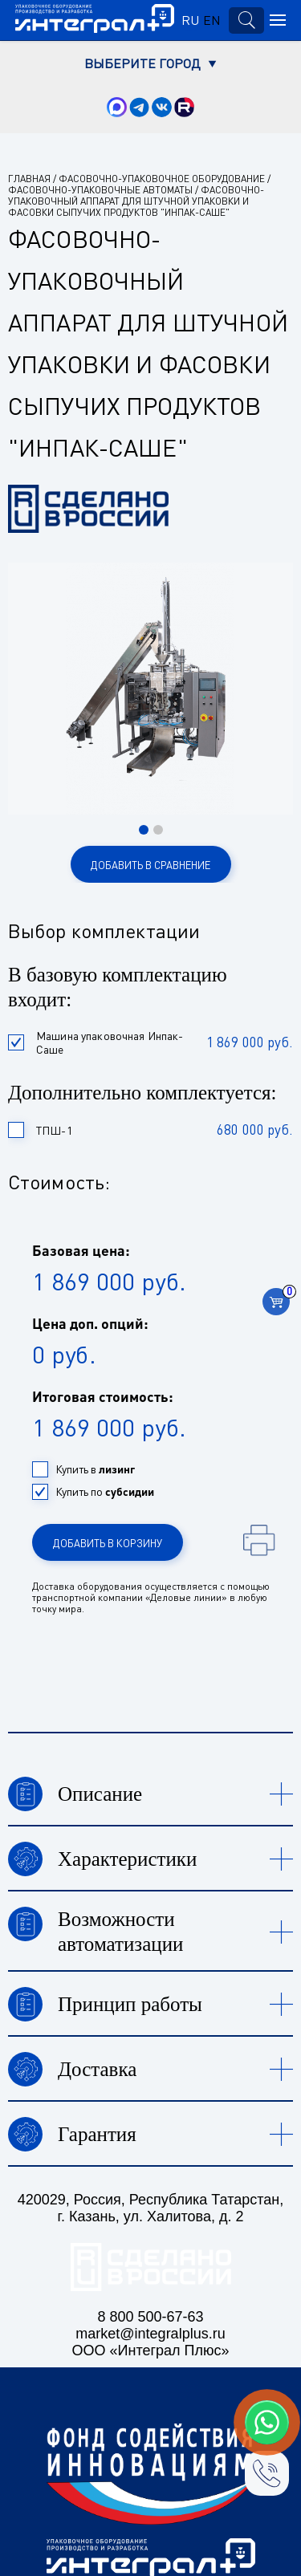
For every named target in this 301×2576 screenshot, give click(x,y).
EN (212, 20)
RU (190, 20)
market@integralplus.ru (150, 2334)
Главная (29, 179)
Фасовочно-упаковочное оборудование (162, 179)
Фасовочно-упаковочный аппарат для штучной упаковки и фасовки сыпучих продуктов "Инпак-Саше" (136, 201)
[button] (143, 830)
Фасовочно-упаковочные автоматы (100, 190)
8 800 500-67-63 (150, 2317)
